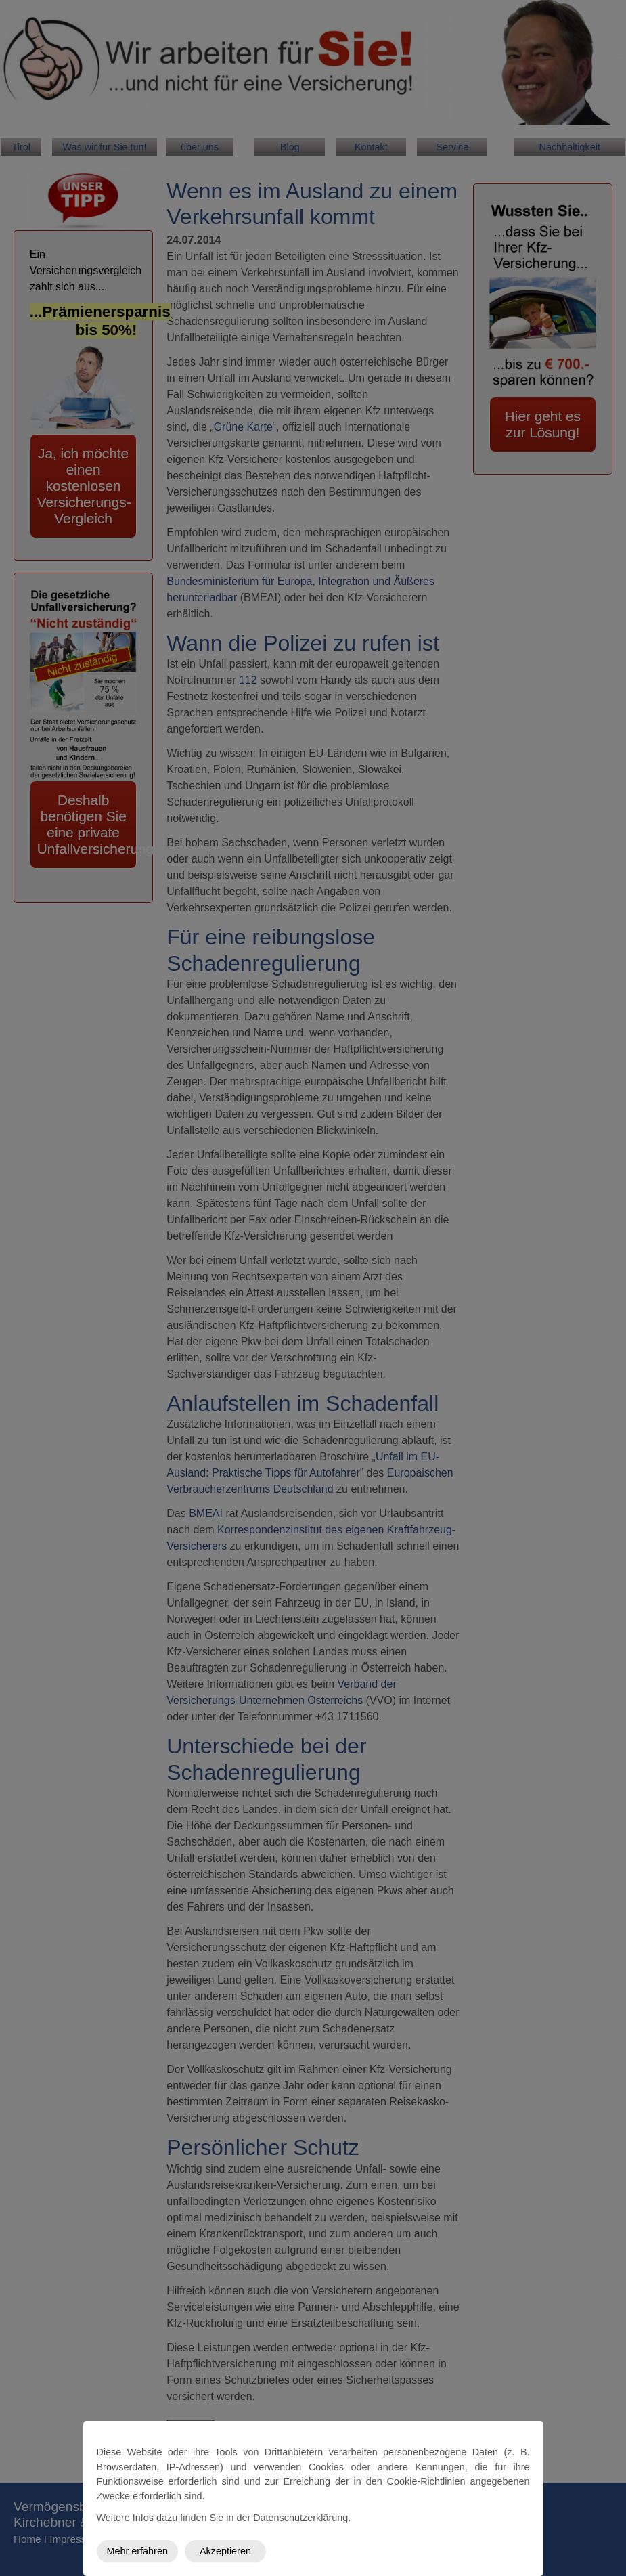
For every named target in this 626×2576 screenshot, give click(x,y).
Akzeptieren (225, 2551)
